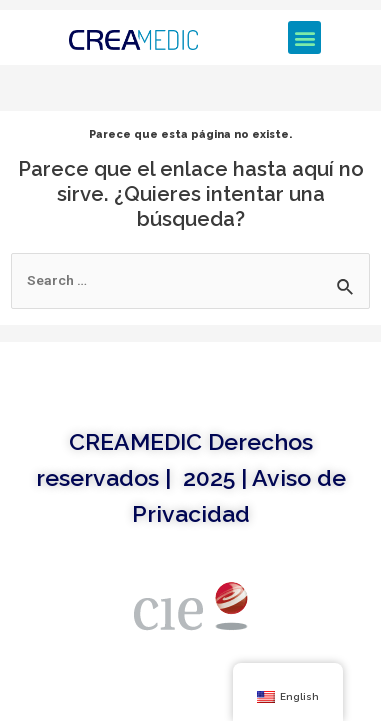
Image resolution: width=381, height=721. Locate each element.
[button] (304, 37)
